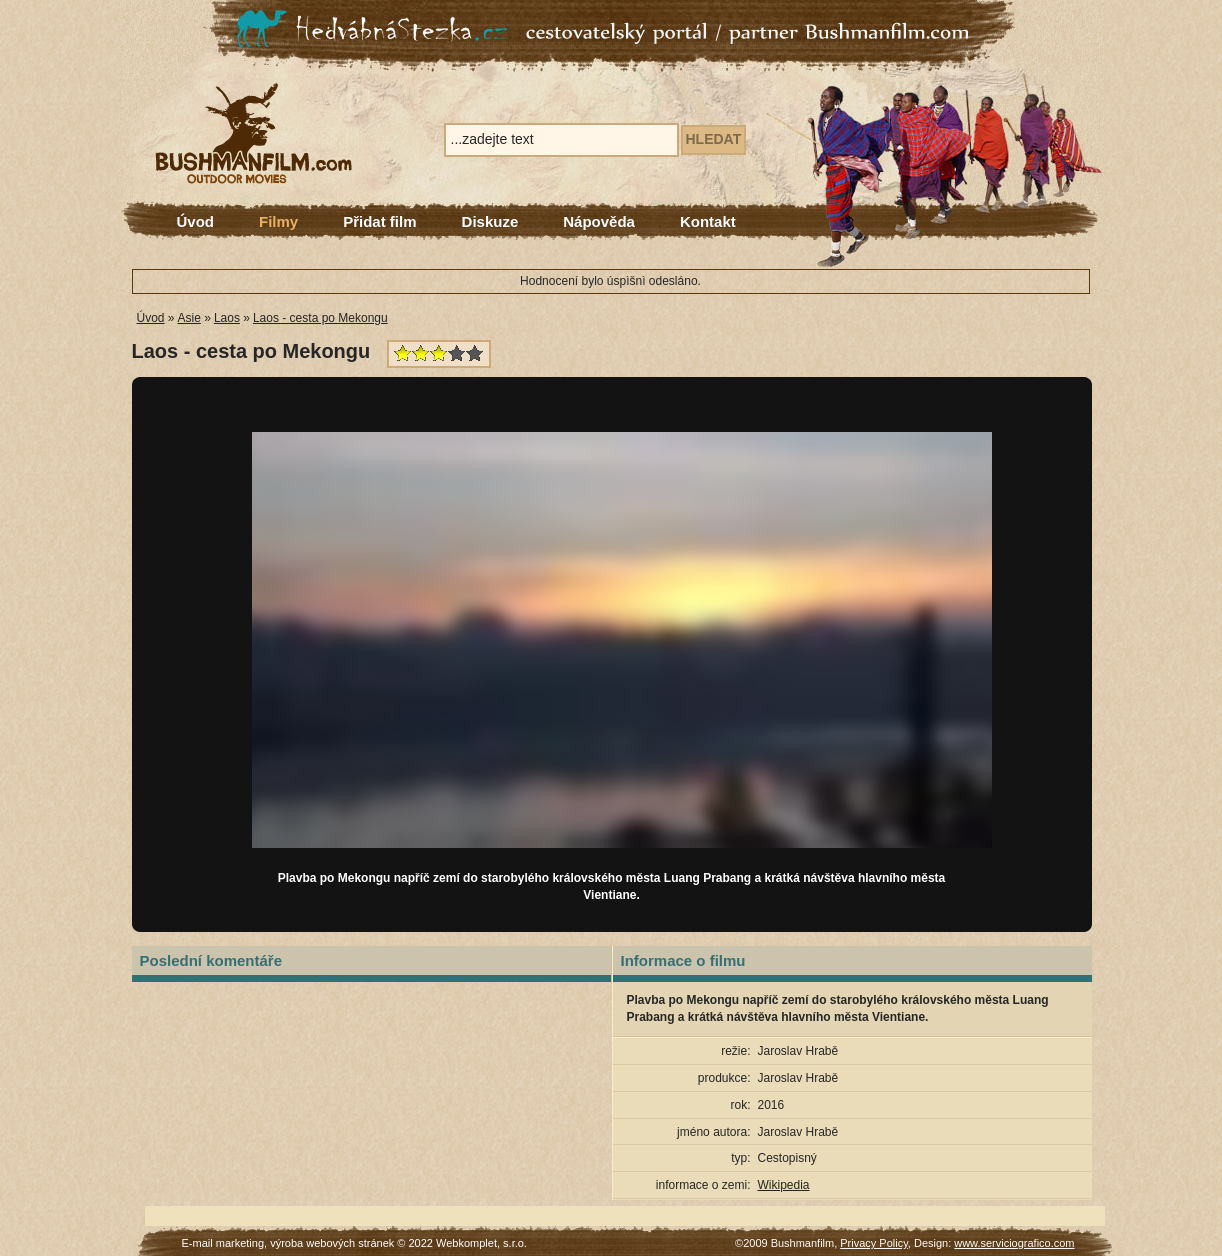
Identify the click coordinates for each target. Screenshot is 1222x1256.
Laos (227, 318)
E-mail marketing (223, 1243)
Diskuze (490, 221)
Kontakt (708, 221)
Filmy (278, 221)
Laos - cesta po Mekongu (320, 318)
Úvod (196, 221)
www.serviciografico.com (1014, 1243)
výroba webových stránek (332, 1243)
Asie (189, 318)
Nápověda (599, 221)
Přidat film (379, 221)
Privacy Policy (874, 1243)
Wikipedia (784, 1185)
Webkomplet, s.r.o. (481, 1243)
